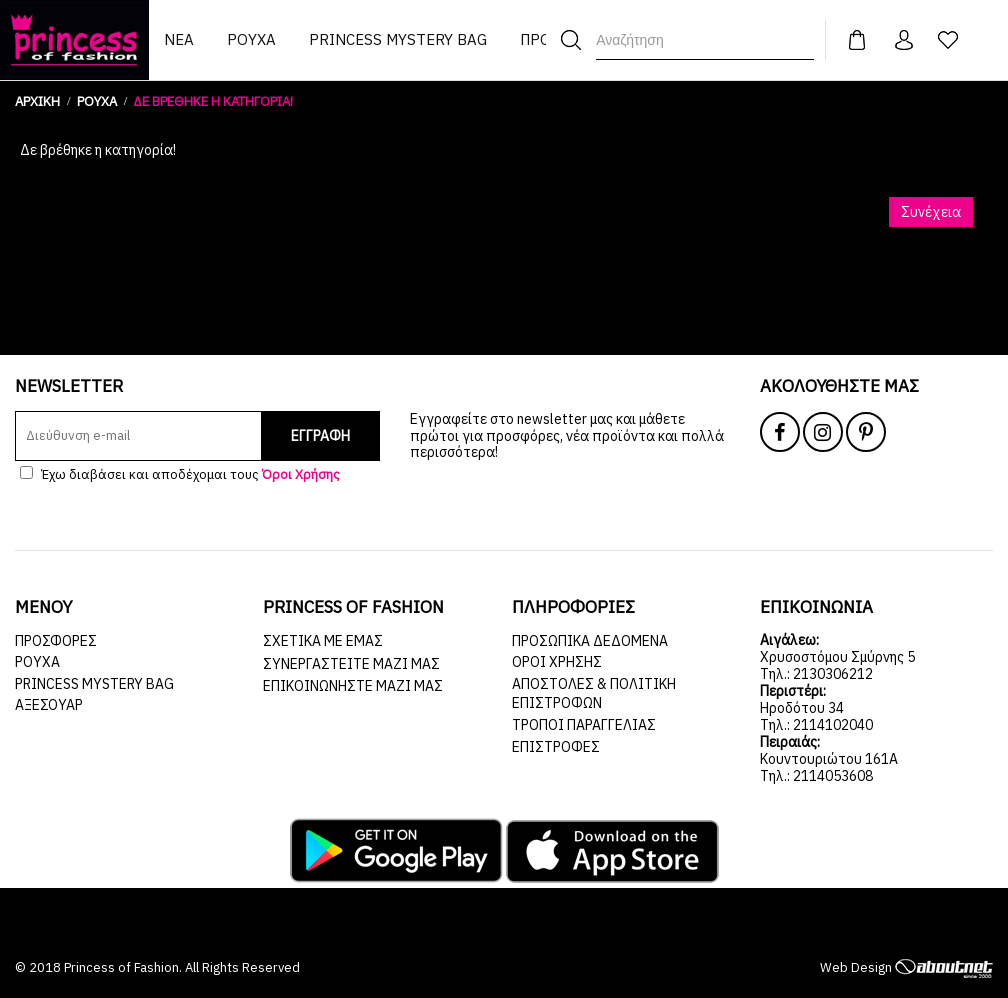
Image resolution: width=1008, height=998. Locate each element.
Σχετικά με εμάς (323, 641)
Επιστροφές (556, 747)
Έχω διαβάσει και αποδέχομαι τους (180, 474)
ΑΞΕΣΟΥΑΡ (49, 705)
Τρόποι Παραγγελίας (584, 725)
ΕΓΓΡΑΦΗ (320, 436)
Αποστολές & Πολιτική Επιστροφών (594, 694)
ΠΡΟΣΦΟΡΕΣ (56, 641)
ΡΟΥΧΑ (37, 662)
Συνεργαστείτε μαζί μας (351, 664)
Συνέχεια (931, 212)
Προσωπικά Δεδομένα (590, 641)
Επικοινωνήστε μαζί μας (353, 686)
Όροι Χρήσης (557, 662)
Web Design (906, 967)
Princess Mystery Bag (94, 684)
